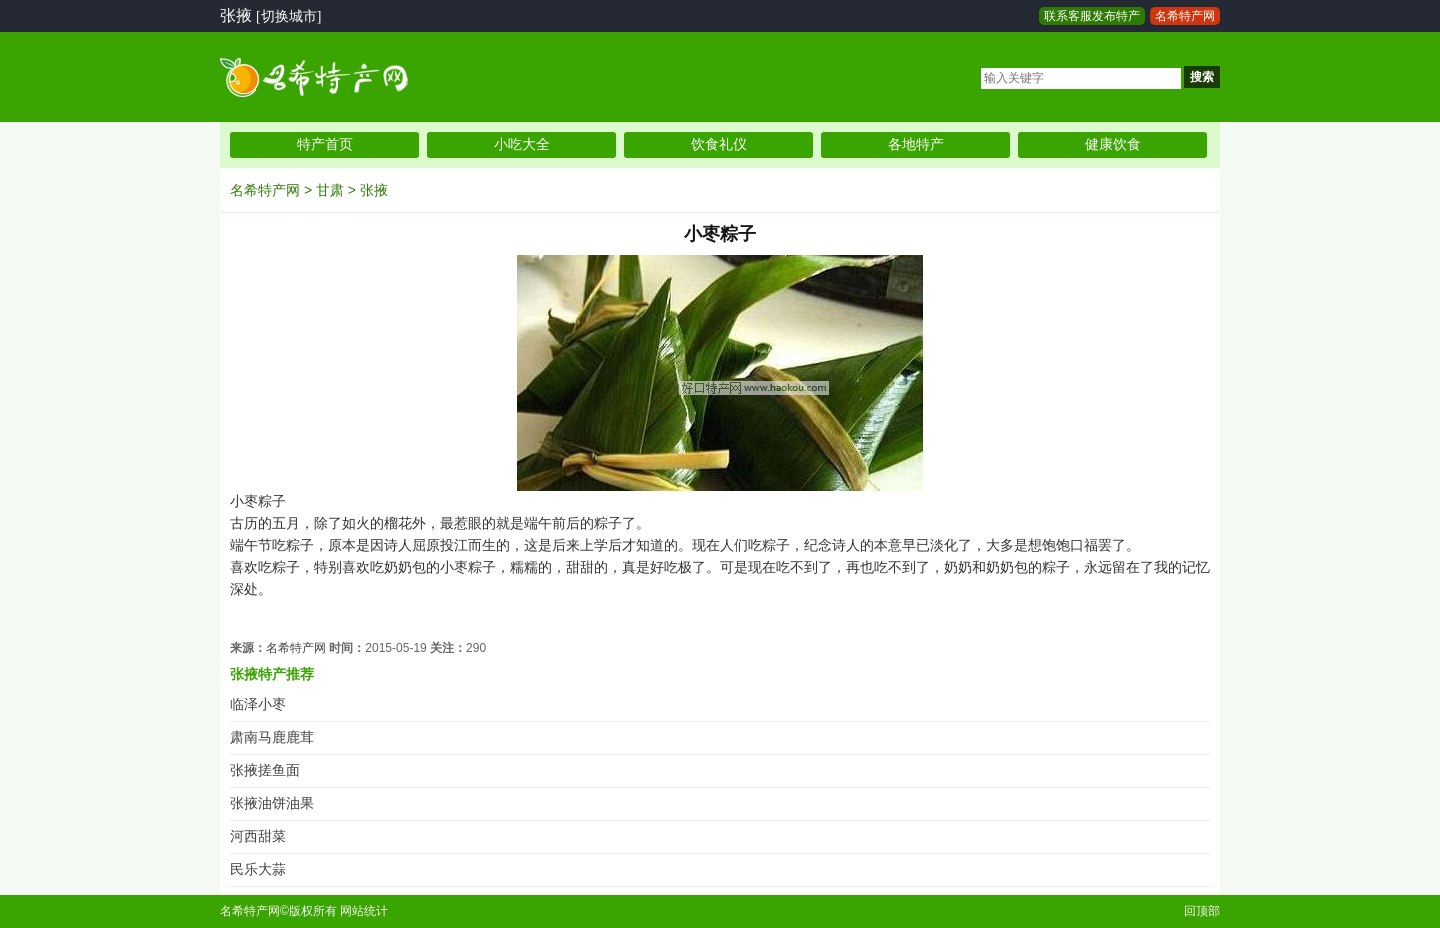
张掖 (374, 190)
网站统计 (364, 911)
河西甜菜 (258, 836)
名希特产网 (1185, 16)
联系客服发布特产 (1092, 16)
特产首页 (325, 144)
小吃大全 (522, 144)
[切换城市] (288, 16)
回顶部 (1202, 911)
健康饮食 (1113, 144)
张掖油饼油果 (272, 803)
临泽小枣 (258, 704)
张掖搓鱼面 (265, 770)
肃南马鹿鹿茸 (272, 737)
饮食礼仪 (719, 144)
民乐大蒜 (258, 869)
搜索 (1202, 77)
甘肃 (330, 190)
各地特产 (916, 144)
